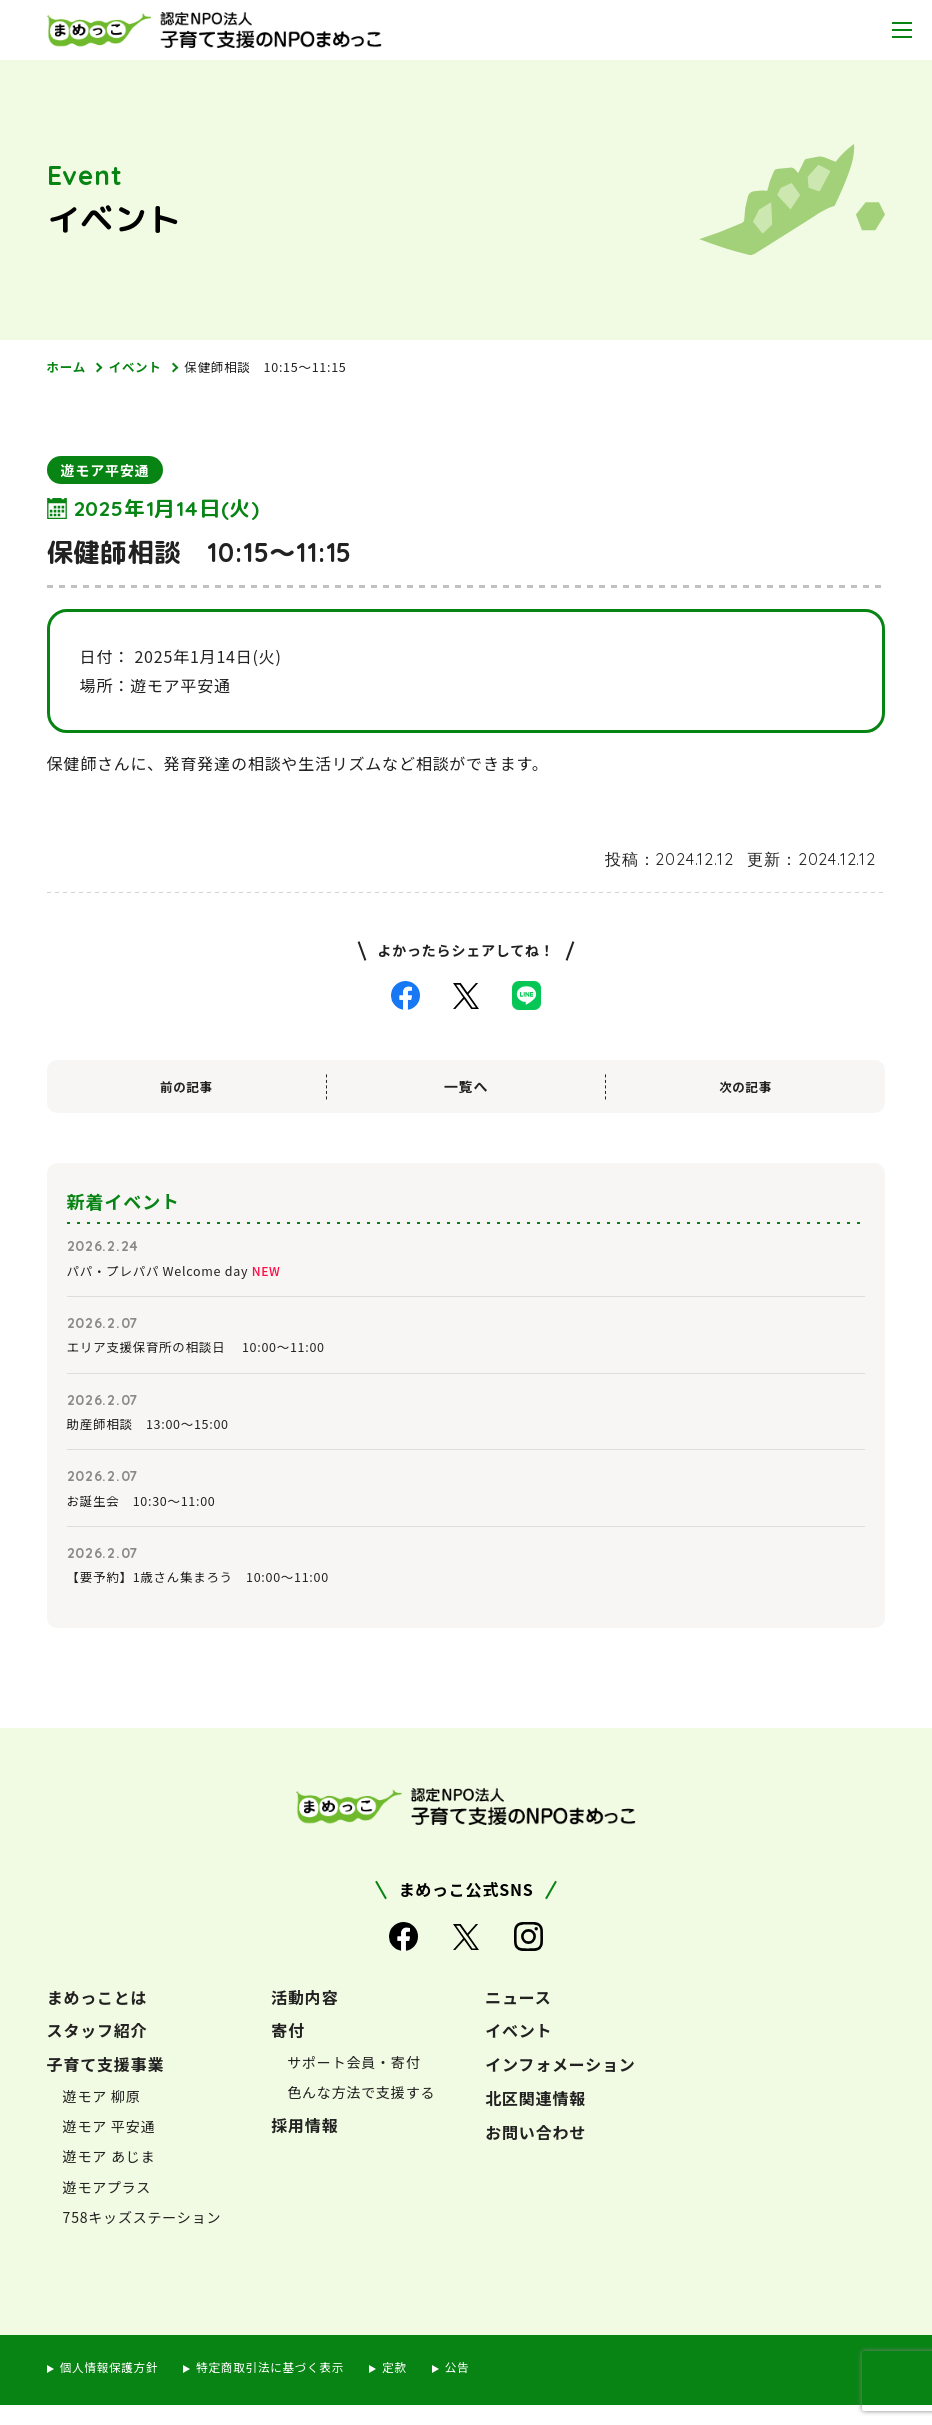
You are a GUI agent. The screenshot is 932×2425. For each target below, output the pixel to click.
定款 (426, 2386)
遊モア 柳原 (102, 2116)
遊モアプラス (107, 2207)
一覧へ (466, 1088)
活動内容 (304, 2017)
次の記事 (745, 1088)
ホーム (69, 368)
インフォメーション (560, 2084)
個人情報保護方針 (115, 2386)
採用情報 (304, 2145)
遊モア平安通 (105, 472)
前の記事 (186, 1088)
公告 (491, 2386)
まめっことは (97, 2017)
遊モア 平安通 (109, 2146)
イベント (142, 368)
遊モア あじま (109, 2176)
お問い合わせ (535, 2152)
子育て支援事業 (106, 2084)
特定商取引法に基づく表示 (291, 2386)
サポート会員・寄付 (353, 2082)
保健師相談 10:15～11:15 (286, 368)
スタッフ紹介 (97, 2051)
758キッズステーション (142, 2237)
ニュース (518, 2017)
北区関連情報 (535, 2118)
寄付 (288, 2051)
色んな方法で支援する (361, 2112)
